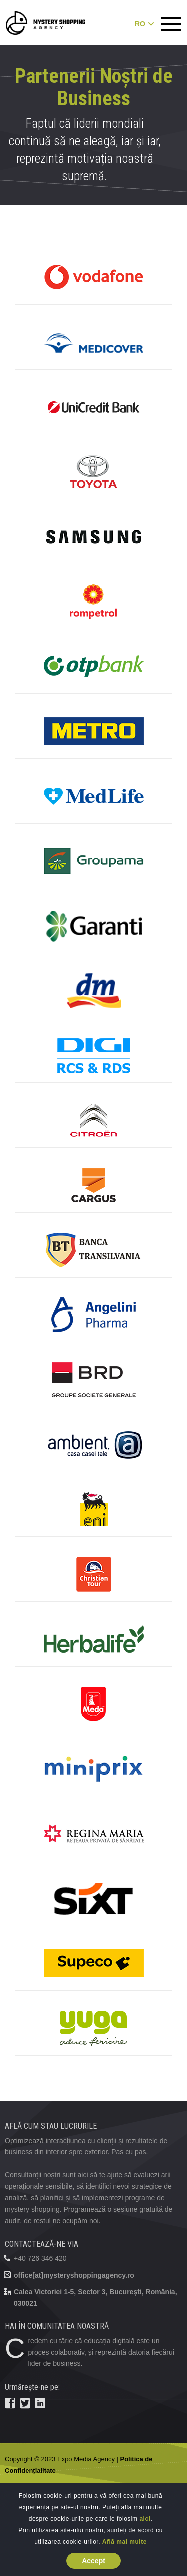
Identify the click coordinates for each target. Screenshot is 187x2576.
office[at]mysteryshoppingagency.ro (74, 2275)
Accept (93, 2561)
